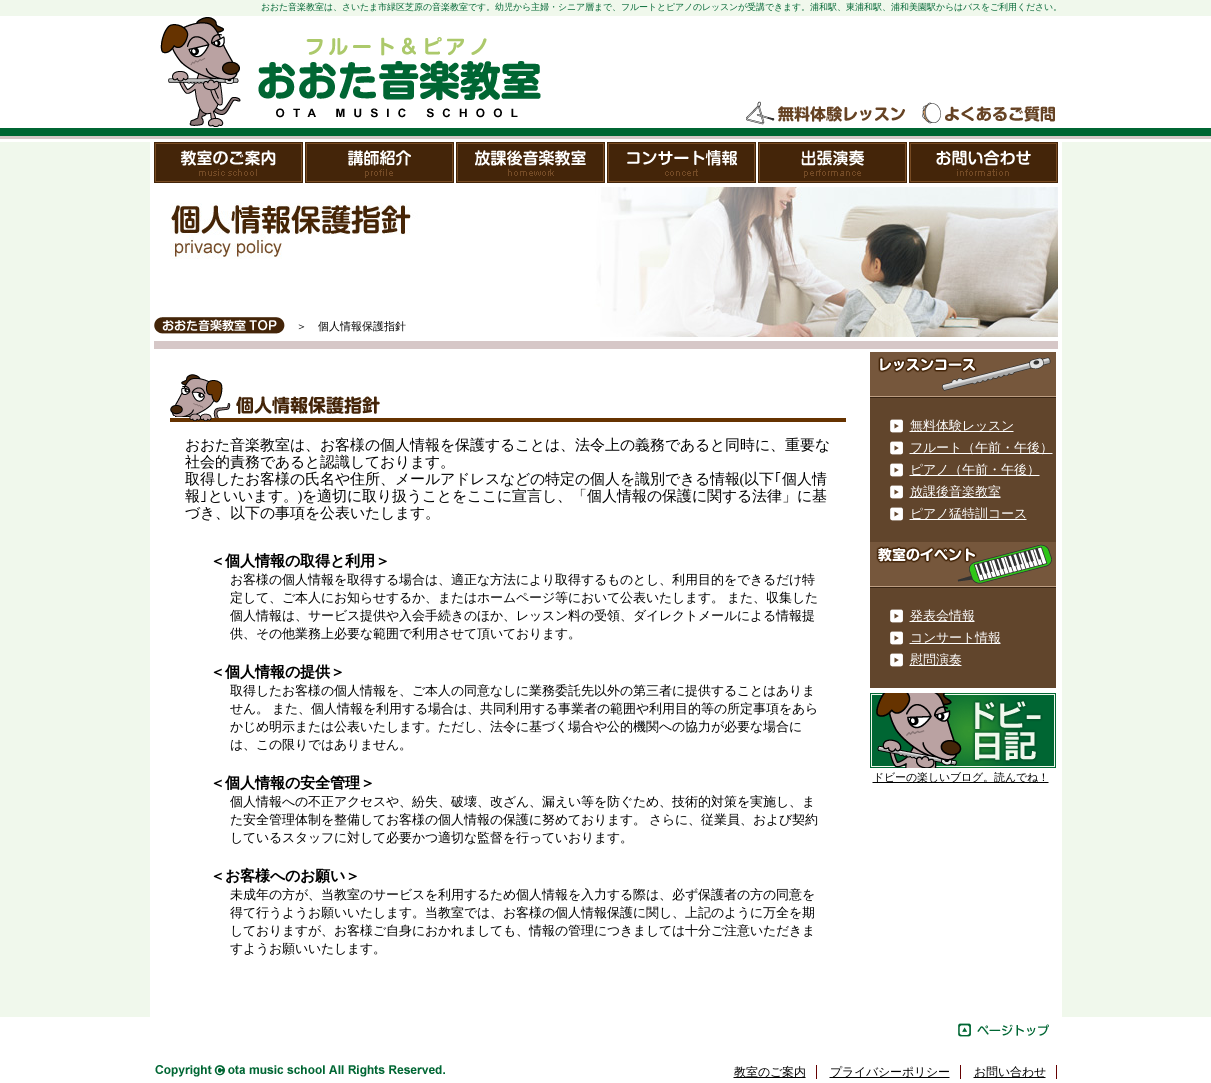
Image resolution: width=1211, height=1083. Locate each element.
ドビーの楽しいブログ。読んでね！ (961, 777)
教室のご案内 (229, 162)
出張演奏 (833, 162)
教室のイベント (963, 565)
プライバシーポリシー (890, 1072)
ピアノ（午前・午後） (975, 469)
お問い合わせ (983, 162)
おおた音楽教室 (349, 72)
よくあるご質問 (987, 113)
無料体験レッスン (827, 113)
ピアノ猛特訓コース (968, 513)
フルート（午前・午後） (981, 447)
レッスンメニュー (963, 375)
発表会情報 (942, 615)
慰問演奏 (936, 659)
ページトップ (1003, 1030)
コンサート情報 (682, 162)
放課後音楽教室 (531, 162)
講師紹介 (380, 162)
